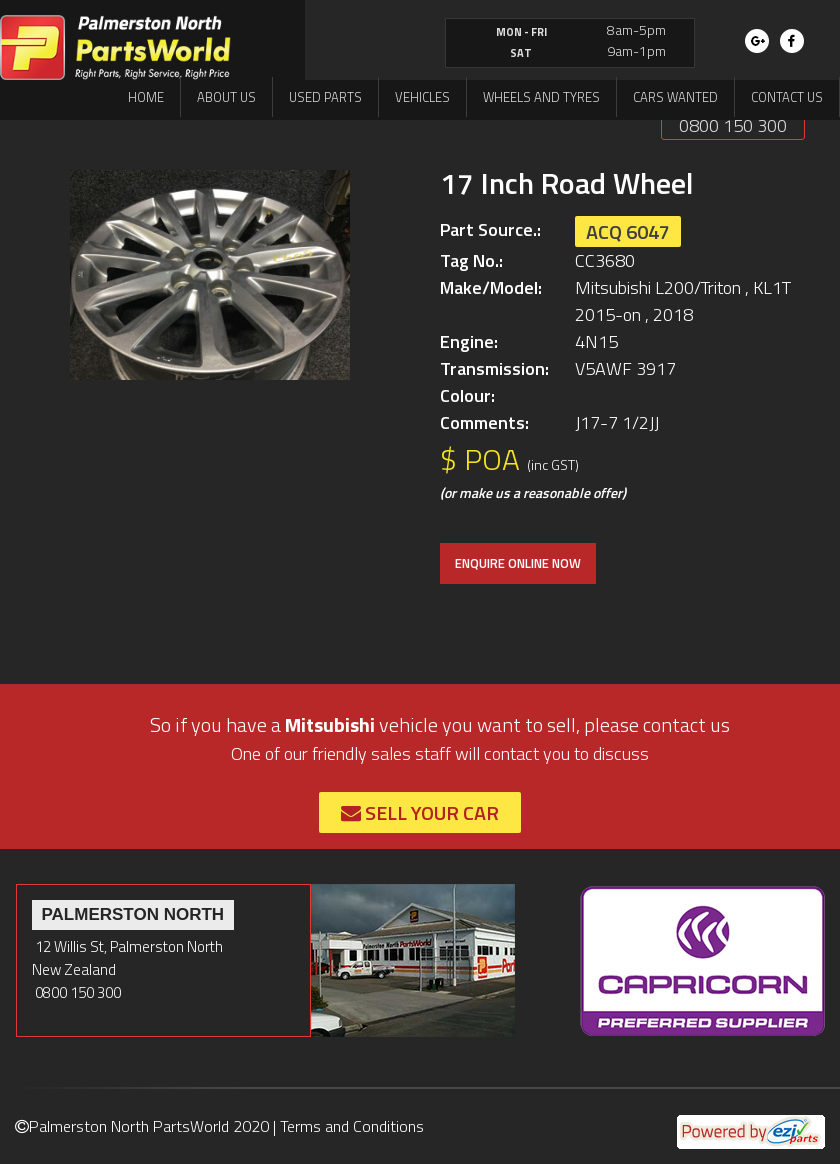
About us (226, 97)
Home (146, 97)
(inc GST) (553, 464)
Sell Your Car (420, 812)
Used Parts (325, 97)
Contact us (787, 97)
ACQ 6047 (628, 231)
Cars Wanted (675, 97)
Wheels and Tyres (541, 97)
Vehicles (422, 97)
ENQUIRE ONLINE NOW (518, 563)
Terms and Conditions (352, 1126)
